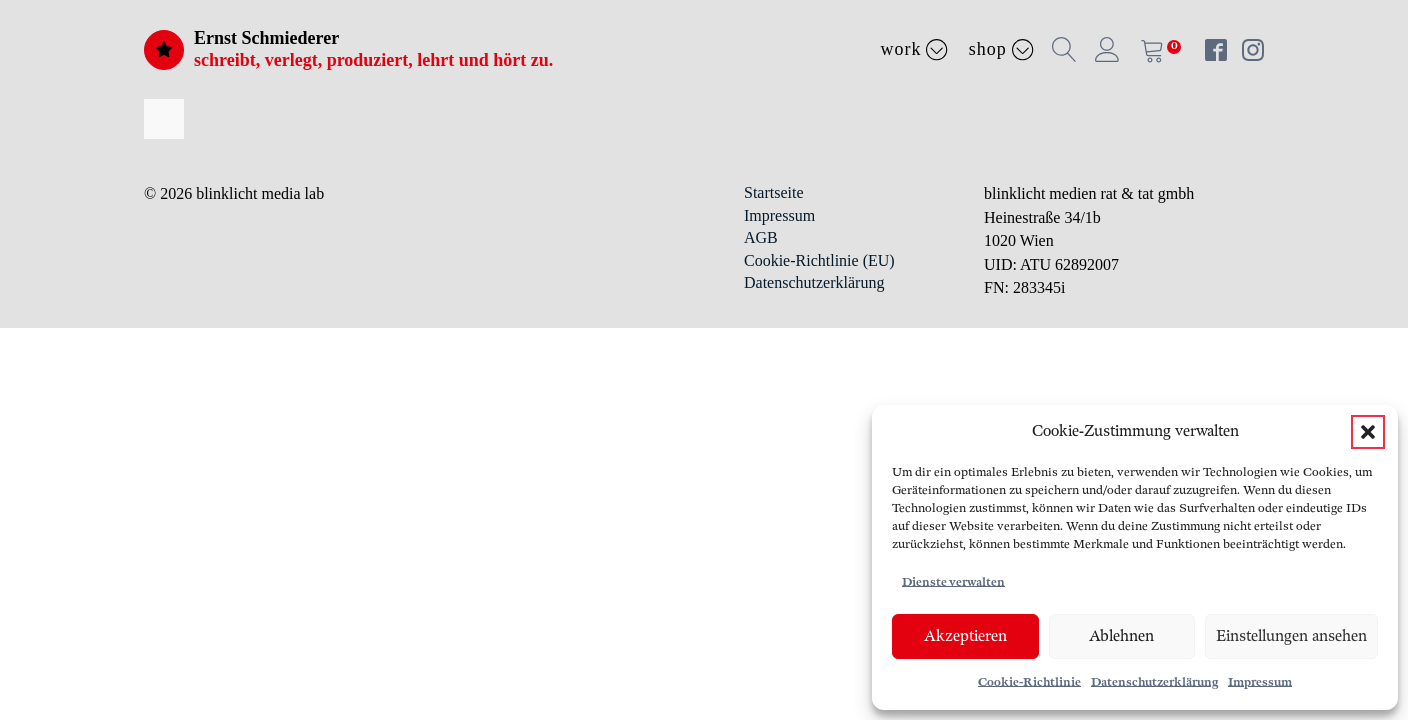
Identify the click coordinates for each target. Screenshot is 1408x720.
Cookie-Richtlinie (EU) (819, 260)
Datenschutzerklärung (1154, 682)
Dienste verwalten (953, 582)
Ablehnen (1121, 636)
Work (915, 49)
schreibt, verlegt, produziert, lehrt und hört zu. (373, 60)
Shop (1001, 49)
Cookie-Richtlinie (1029, 682)
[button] (1368, 432)
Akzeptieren (965, 636)
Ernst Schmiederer (266, 38)
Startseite (774, 192)
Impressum (1260, 682)
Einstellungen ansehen (1291, 636)
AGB (761, 237)
